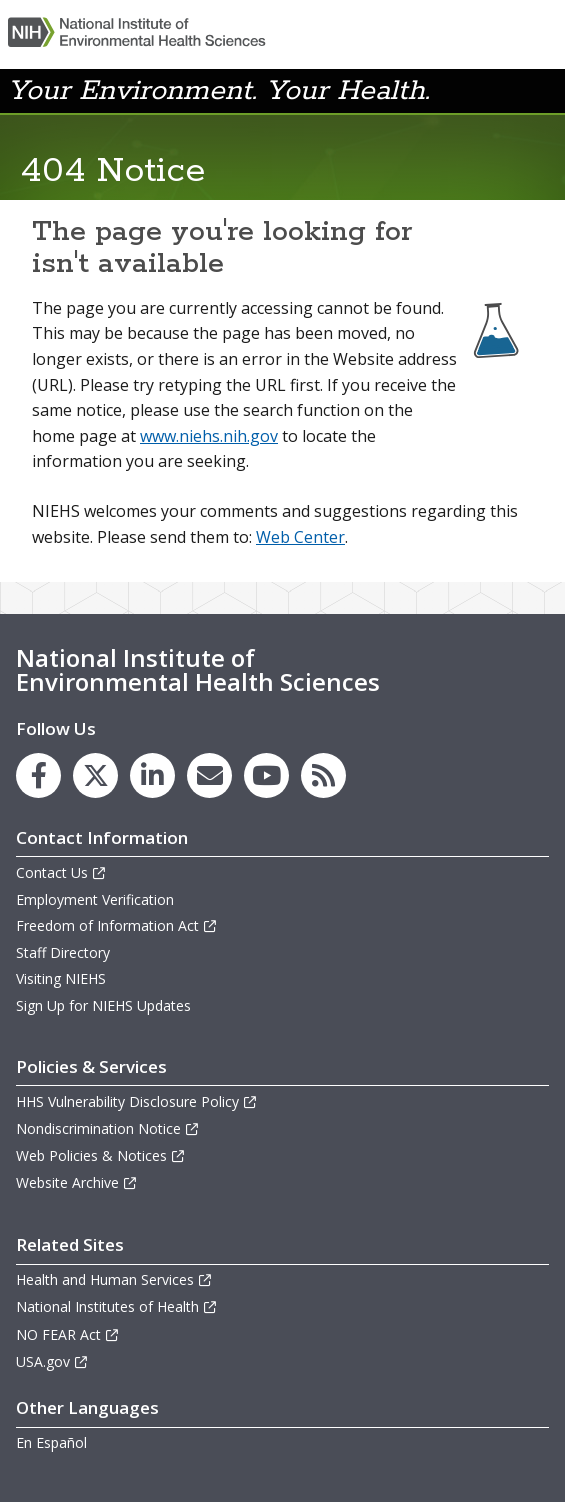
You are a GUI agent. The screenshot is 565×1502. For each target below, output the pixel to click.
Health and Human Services (114, 1279)
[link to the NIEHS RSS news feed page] (323, 775)
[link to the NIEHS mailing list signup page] (209, 775)
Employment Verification (95, 899)
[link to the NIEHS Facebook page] (38, 775)
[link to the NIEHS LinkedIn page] (152, 775)
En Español (51, 1442)
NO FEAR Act (68, 1334)
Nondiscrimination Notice (108, 1128)
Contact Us (61, 872)
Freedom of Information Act (117, 925)
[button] (539, 89)
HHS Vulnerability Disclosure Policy (137, 1101)
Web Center (300, 537)
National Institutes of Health (117, 1306)
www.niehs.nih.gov (209, 436)
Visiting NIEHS (61, 978)
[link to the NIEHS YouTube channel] (266, 775)
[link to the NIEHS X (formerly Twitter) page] (95, 775)
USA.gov (52, 1361)
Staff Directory (63, 952)
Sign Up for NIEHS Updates (103, 1005)
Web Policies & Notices (101, 1155)
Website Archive (77, 1182)
